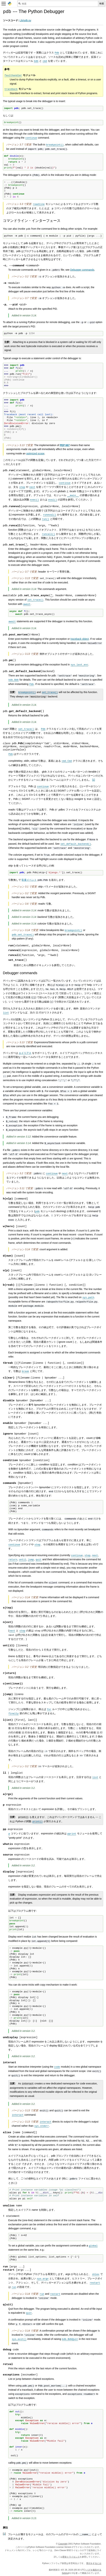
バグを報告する (93, 2569)
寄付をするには (93, 2563)
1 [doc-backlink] (4, 2533)
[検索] (57, 3)
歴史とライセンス (71, 2556)
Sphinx (65, 2572)
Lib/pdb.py (25, 20)
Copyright (62, 2543)
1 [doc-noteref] (93, 779)
